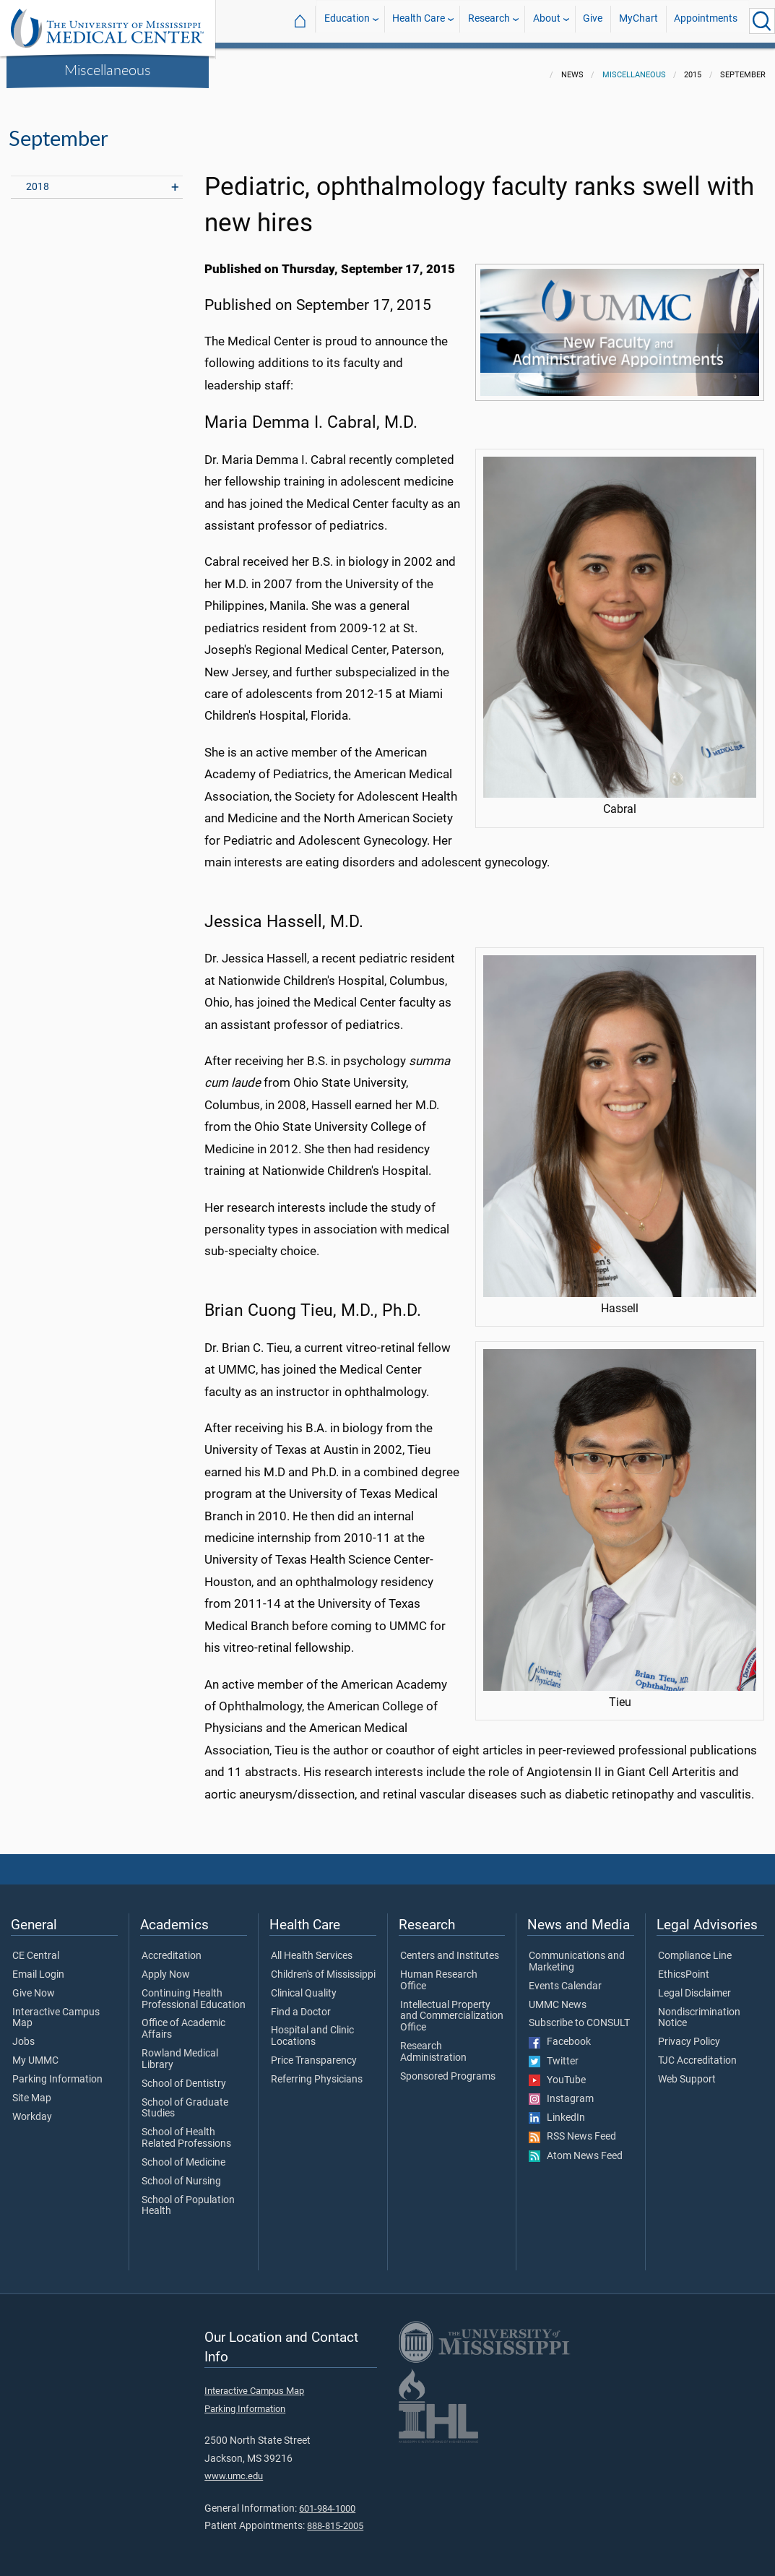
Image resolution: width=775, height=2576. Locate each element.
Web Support (687, 2071)
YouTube (557, 2071)
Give (592, 20)
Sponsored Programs (447, 2068)
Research (489, 20)
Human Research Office (438, 1971)
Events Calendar (565, 1977)
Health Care (418, 20)
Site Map (31, 2089)
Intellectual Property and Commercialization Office (451, 2008)
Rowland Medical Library (180, 2050)
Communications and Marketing (577, 1953)
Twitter (554, 2053)
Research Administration (433, 2043)
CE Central (35, 1947)
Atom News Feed (576, 2147)
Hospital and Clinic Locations (312, 2027)
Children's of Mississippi (323, 1966)
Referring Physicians (317, 2071)
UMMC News (557, 1996)
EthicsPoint (683, 1966)
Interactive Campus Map (56, 2009)
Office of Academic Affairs (183, 2020)
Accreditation (172, 1947)
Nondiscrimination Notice (699, 2009)
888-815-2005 (335, 2517)
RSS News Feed (572, 2128)
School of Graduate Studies (185, 2099)
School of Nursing (181, 2173)
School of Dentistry (184, 2075)
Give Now (33, 1985)
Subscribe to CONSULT (579, 2014)
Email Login (38, 1966)
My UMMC (35, 2052)
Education (347, 20)
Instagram (561, 2090)
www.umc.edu (233, 2467)
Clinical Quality (304, 1985)
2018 (37, 178)
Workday (32, 2108)
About (546, 20)
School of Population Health (188, 2197)
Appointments (705, 20)
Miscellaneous (107, 69)
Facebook (560, 2033)
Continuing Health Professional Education (194, 1990)
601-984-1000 (327, 2499)
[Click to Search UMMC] (762, 21)
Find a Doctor (301, 2003)
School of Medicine (183, 2154)
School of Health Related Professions (186, 2129)
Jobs (23, 2033)
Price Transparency (314, 2052)
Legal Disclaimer (694, 1985)
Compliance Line (695, 1947)
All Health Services (311, 1947)
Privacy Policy (689, 2033)
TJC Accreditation (697, 2052)
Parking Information (57, 2071)
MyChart (638, 20)
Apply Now (166, 1966)
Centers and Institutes (449, 1947)
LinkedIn (557, 2109)
